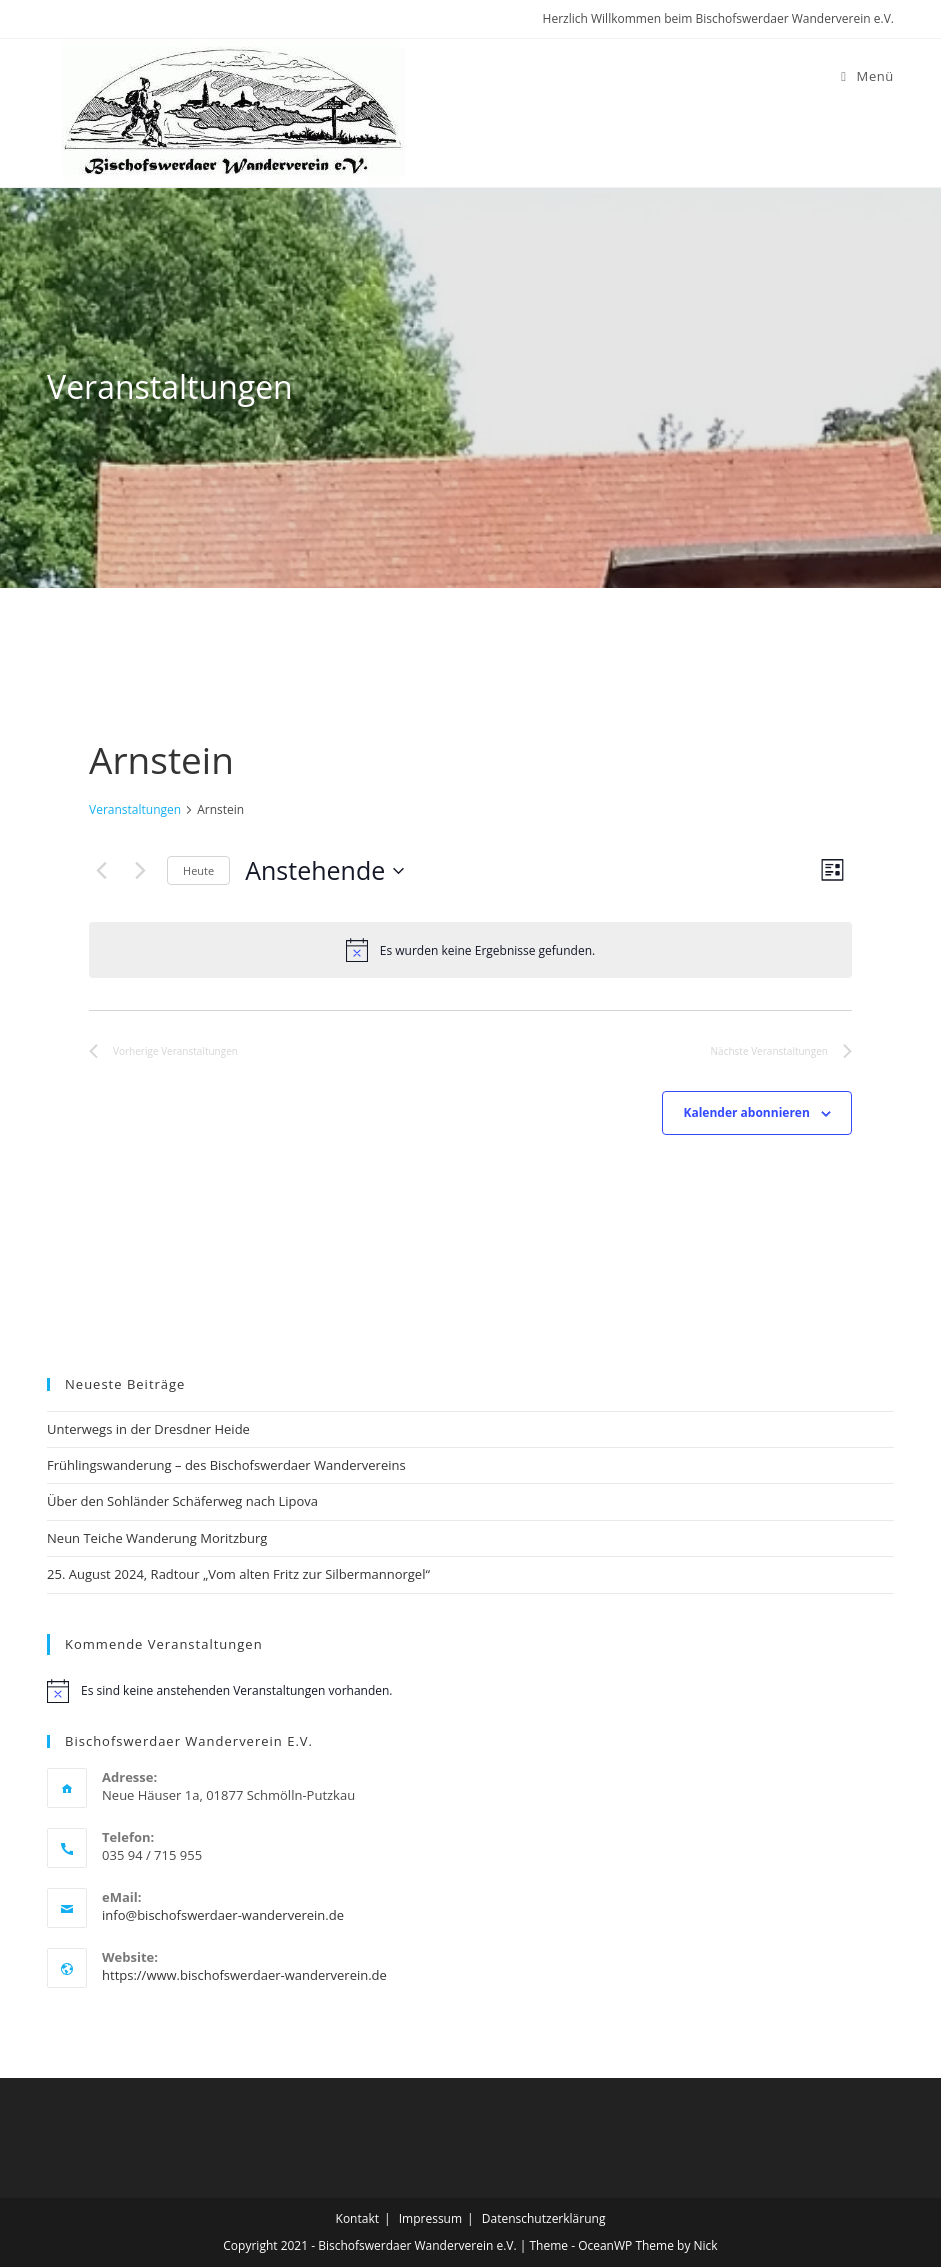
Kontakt (357, 2218)
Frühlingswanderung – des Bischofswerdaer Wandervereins (226, 1465)
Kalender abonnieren (746, 1112)
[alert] (470, 950)
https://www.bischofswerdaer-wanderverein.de (244, 1975)
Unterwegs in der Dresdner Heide (148, 1429)
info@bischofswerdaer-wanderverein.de (223, 1915)
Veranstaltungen (135, 810)
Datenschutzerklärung (544, 2218)
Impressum (430, 2218)
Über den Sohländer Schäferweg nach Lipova (182, 1501)
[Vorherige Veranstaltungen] (101, 871)
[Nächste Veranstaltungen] (140, 871)
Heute (198, 870)
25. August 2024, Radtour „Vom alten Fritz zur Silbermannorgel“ (238, 1574)
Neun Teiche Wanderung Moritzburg (157, 1538)
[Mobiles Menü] (867, 76)
